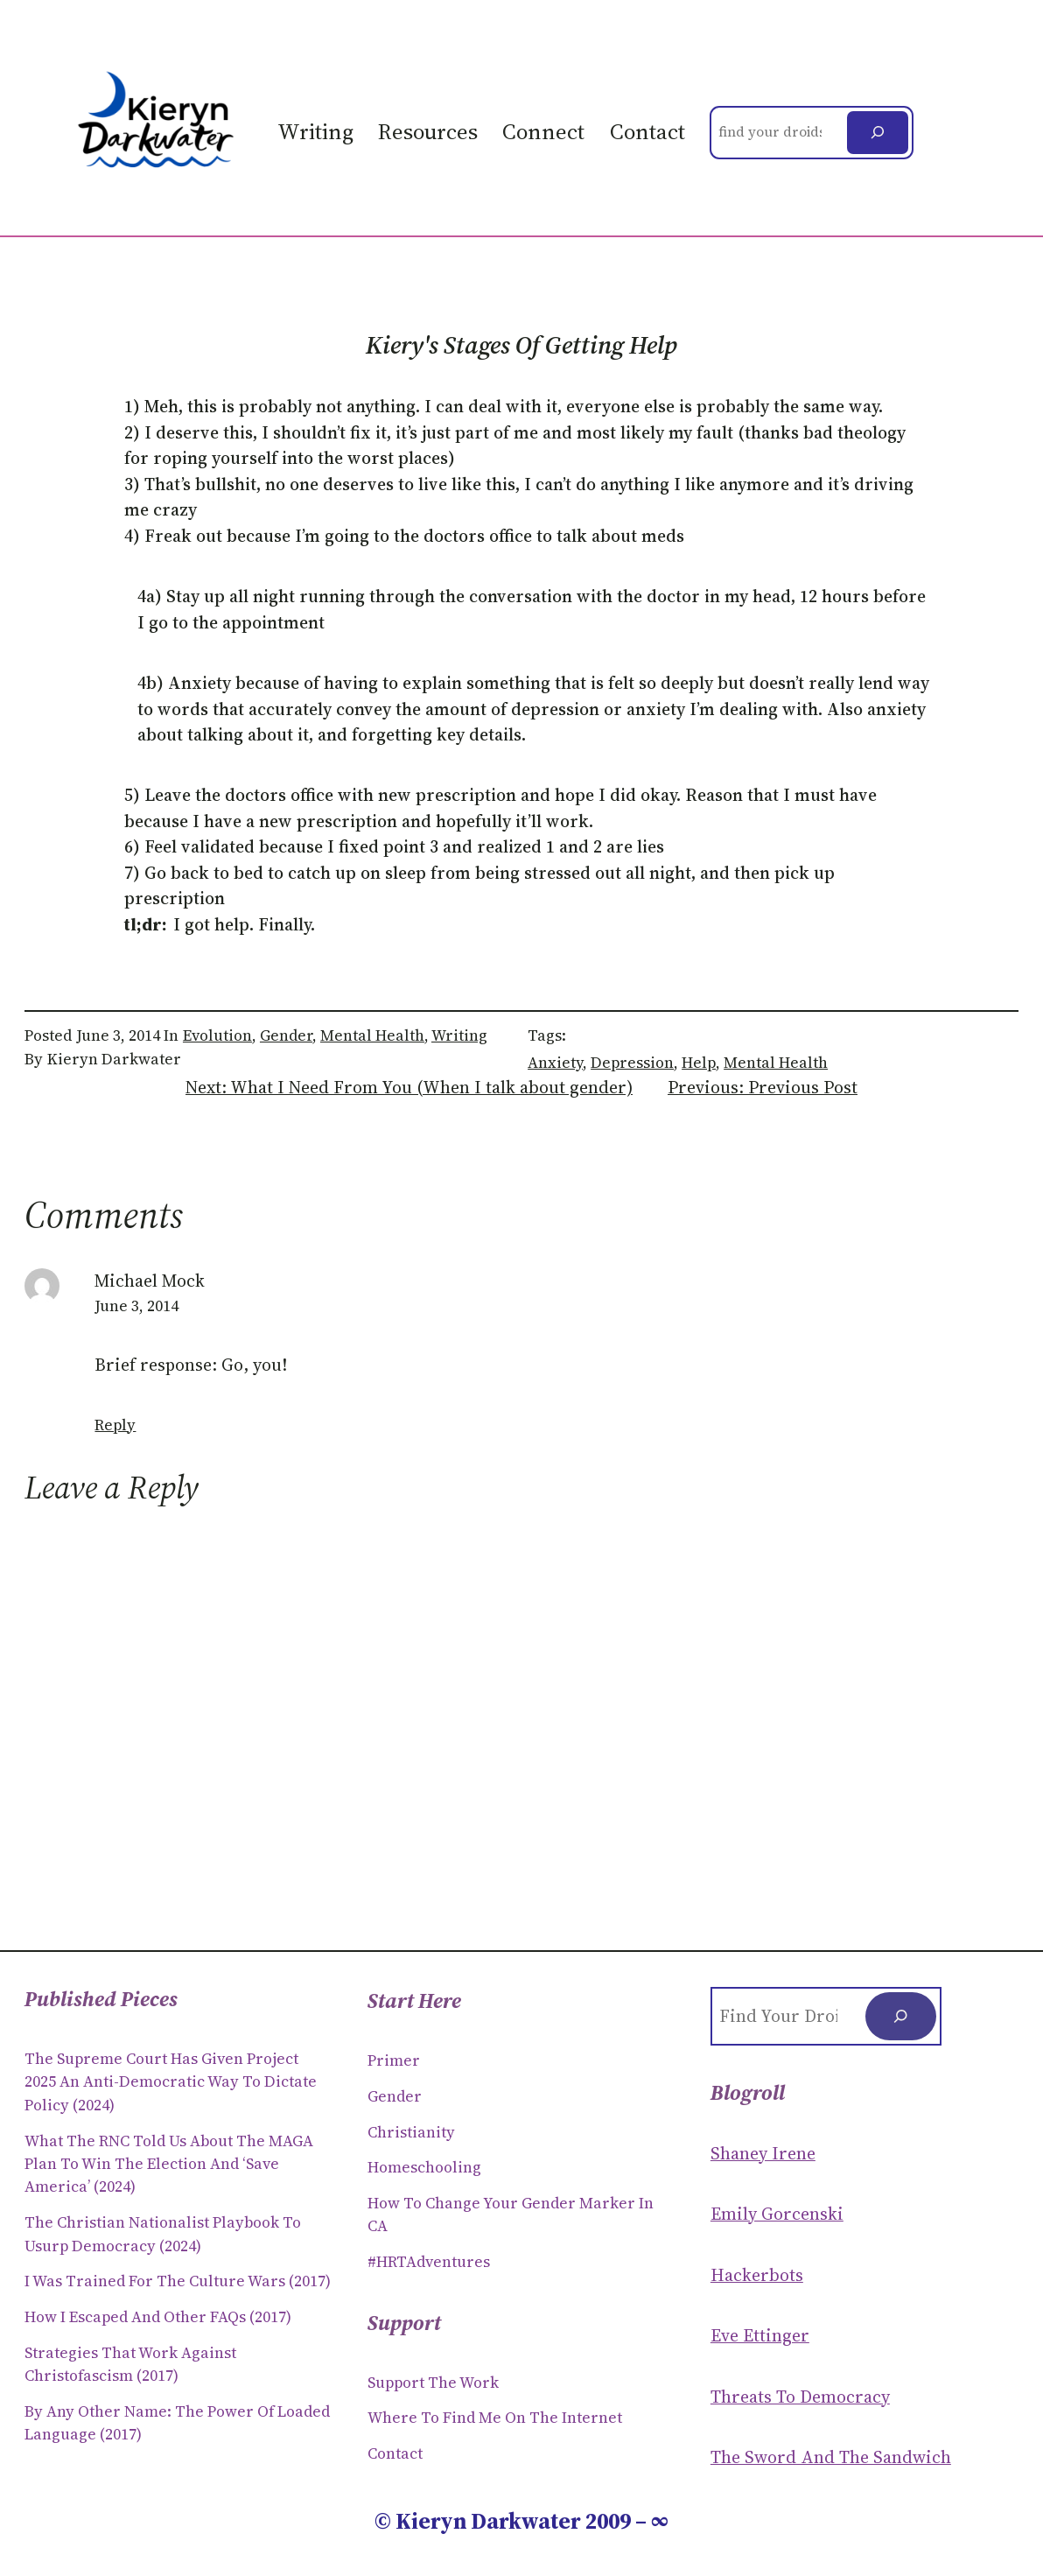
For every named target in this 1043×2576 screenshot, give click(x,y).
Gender (286, 1035)
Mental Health (372, 1035)
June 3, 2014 (136, 1305)
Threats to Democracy (800, 2397)
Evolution (217, 1035)
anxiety (555, 1062)
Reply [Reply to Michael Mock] (115, 1424)
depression (632, 1062)
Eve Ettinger (759, 2336)
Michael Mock (149, 1281)
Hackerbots (756, 2275)
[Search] (877, 132)
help (699, 1062)
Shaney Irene (763, 2153)
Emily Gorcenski (777, 2214)
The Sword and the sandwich (830, 2457)
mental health (776, 1062)
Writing (459, 1035)
